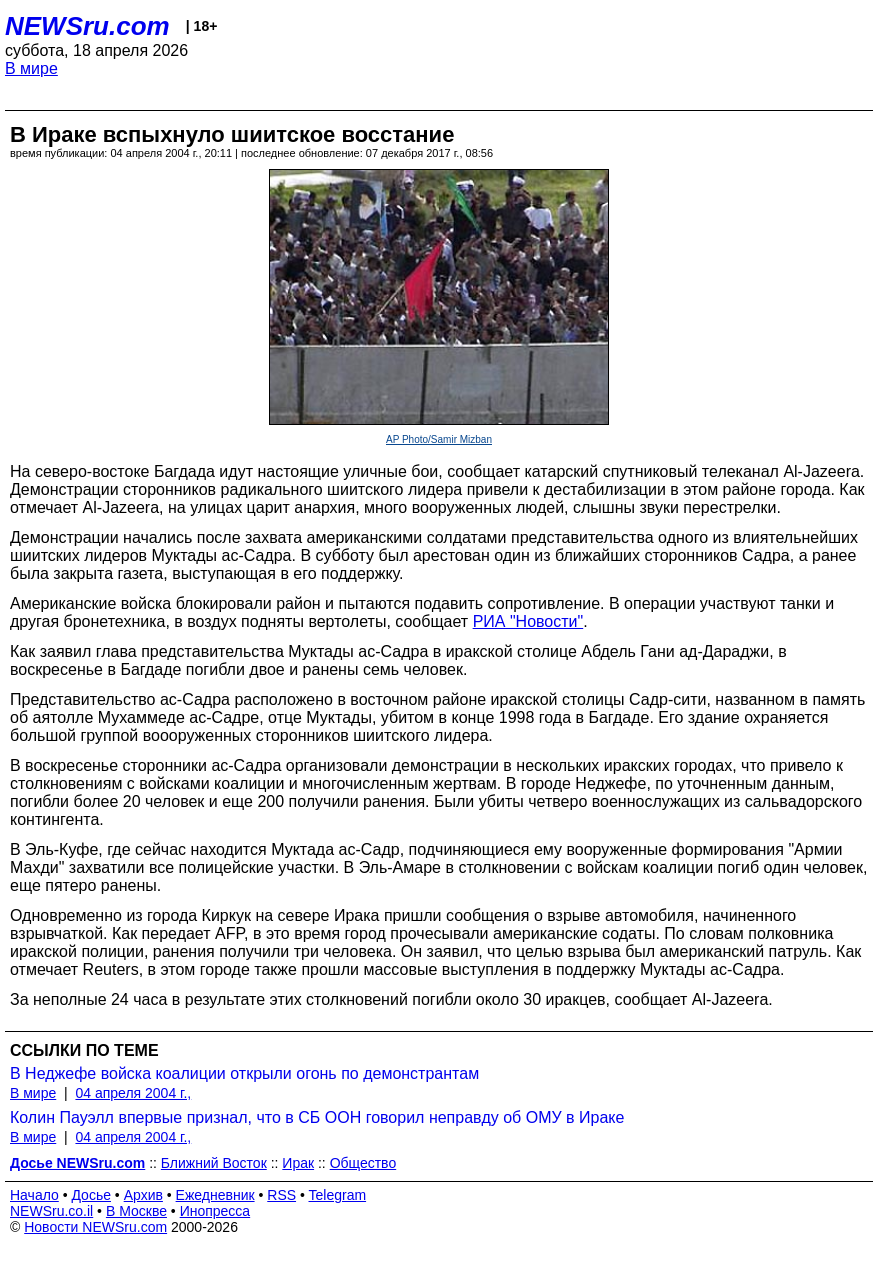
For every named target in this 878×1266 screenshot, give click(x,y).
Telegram (338, 1195)
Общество (363, 1163)
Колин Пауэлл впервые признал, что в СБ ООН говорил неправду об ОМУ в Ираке (317, 1117)
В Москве (136, 1211)
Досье (91, 1195)
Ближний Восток (214, 1163)
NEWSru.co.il (51, 1211)
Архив (143, 1195)
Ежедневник (215, 1195)
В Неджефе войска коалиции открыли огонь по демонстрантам (244, 1073)
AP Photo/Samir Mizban (439, 439)
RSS (281, 1195)
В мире (31, 68)
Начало (34, 1195)
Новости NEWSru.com (95, 1227)
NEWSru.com (87, 26)
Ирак (298, 1163)
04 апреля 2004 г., (133, 1093)
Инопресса (215, 1211)
